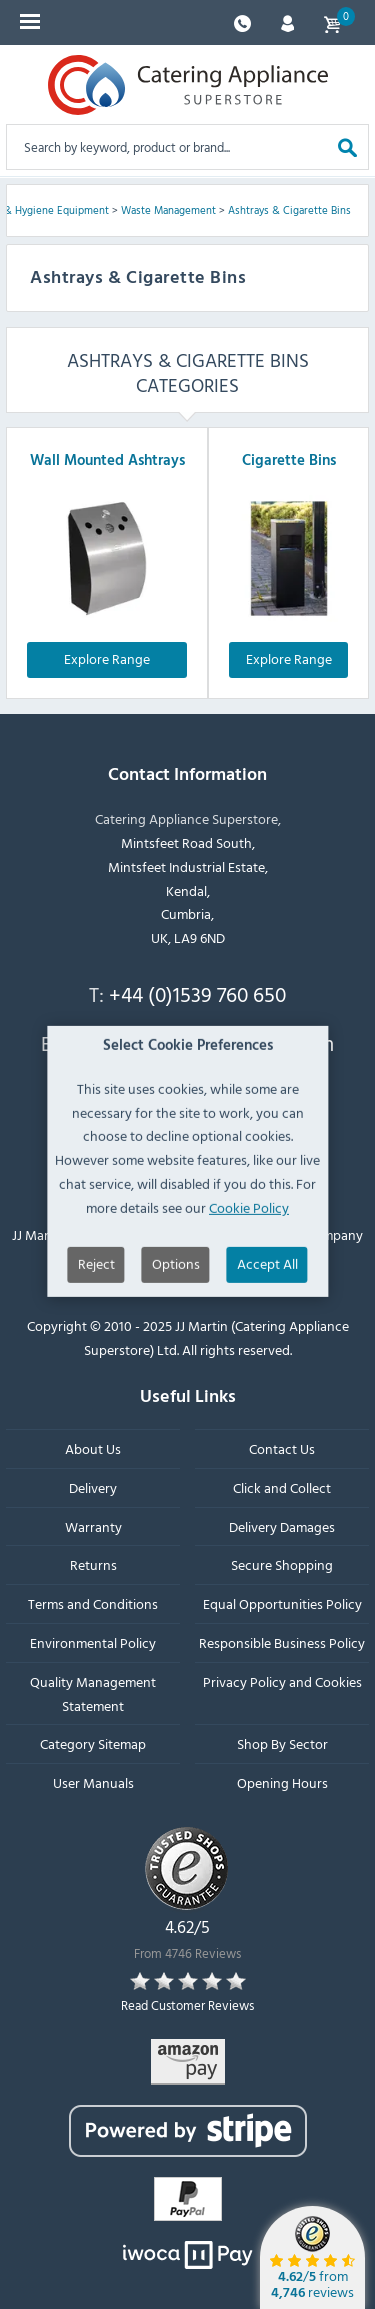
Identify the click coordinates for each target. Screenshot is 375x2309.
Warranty (93, 1526)
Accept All (267, 1310)
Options (176, 1310)
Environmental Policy (93, 1642)
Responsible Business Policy (282, 1642)
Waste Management (168, 210)
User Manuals (93, 1782)
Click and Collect (282, 1487)
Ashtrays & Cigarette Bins (289, 210)
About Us (93, 1448)
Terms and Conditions (93, 1603)
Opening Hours (282, 1782)
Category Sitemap (93, 1743)
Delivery (93, 1487)
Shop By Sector (282, 1743)
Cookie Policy (249, 1254)
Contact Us (282, 1448)
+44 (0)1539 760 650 (197, 994)
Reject (96, 1310)
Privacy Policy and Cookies (282, 1681)
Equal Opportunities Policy (282, 1603)
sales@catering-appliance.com (198, 1043)
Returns (93, 1564)
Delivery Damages (282, 1526)
